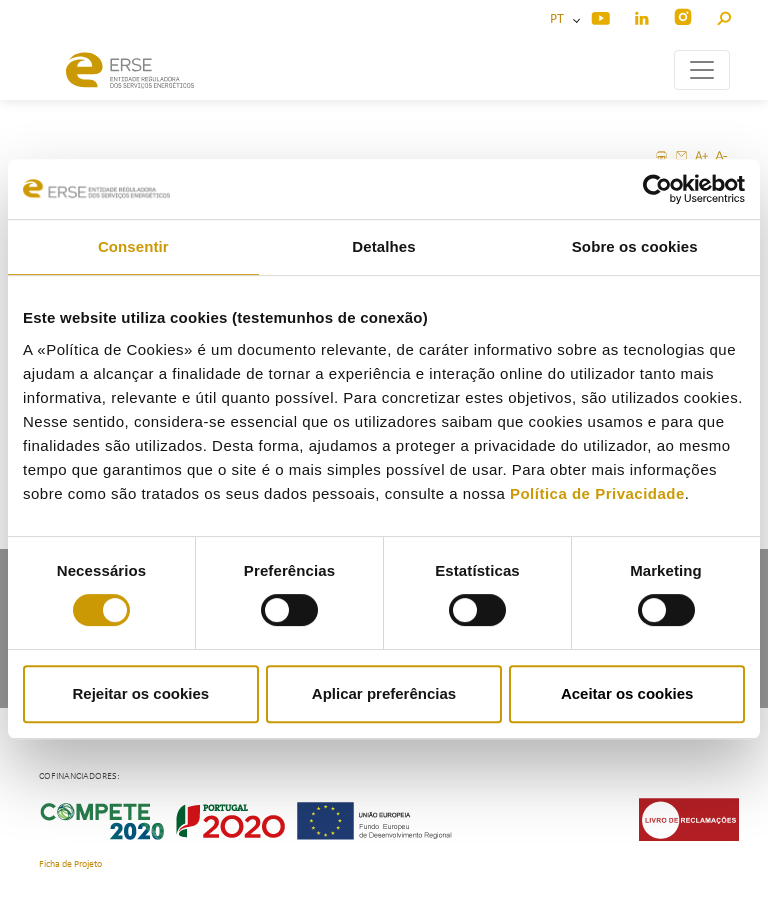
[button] (723, 15)
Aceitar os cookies (627, 693)
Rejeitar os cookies (140, 693)
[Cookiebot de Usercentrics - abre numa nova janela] (657, 189)
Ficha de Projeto (70, 864)
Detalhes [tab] (383, 246)
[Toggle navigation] (702, 70)
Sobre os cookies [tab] (635, 246)
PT (560, 19)
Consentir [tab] (133, 246)
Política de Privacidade (597, 493)
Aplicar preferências (384, 693)
